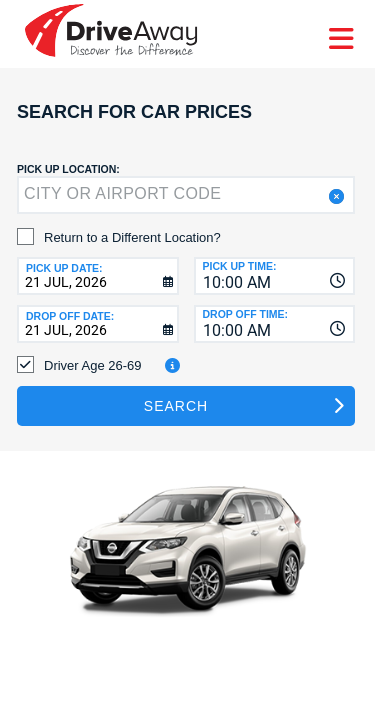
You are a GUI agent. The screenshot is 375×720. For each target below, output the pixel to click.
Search (176, 406)
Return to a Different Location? (132, 237)
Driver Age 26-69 (93, 365)
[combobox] (275, 276)
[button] (334, 196)
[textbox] (186, 195)
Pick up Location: (68, 169)
